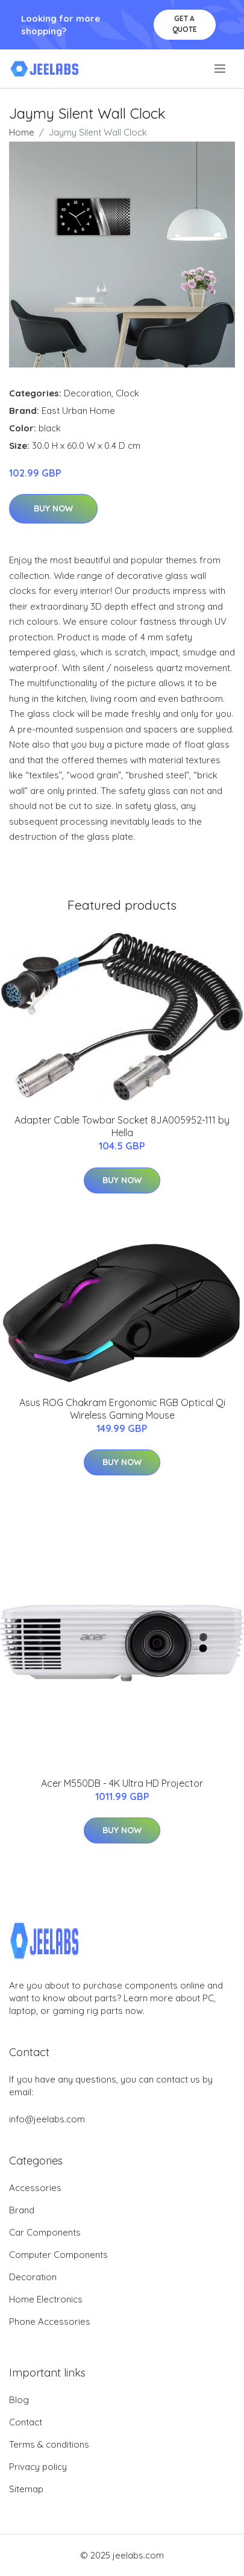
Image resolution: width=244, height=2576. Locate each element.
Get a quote (184, 24)
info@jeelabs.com (47, 2119)
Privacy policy (38, 2466)
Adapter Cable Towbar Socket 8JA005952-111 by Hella (122, 1126)
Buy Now (53, 508)
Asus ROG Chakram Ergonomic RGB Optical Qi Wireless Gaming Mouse (122, 1408)
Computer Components (58, 2254)
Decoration (87, 393)
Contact (25, 2422)
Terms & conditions (49, 2444)
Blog (19, 2400)
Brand (21, 2210)
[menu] (221, 69)
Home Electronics (46, 2299)
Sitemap (26, 2489)
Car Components (45, 2232)
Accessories (35, 2187)
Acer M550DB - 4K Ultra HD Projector (122, 1783)
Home (21, 132)
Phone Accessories (49, 2321)
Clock (127, 393)
